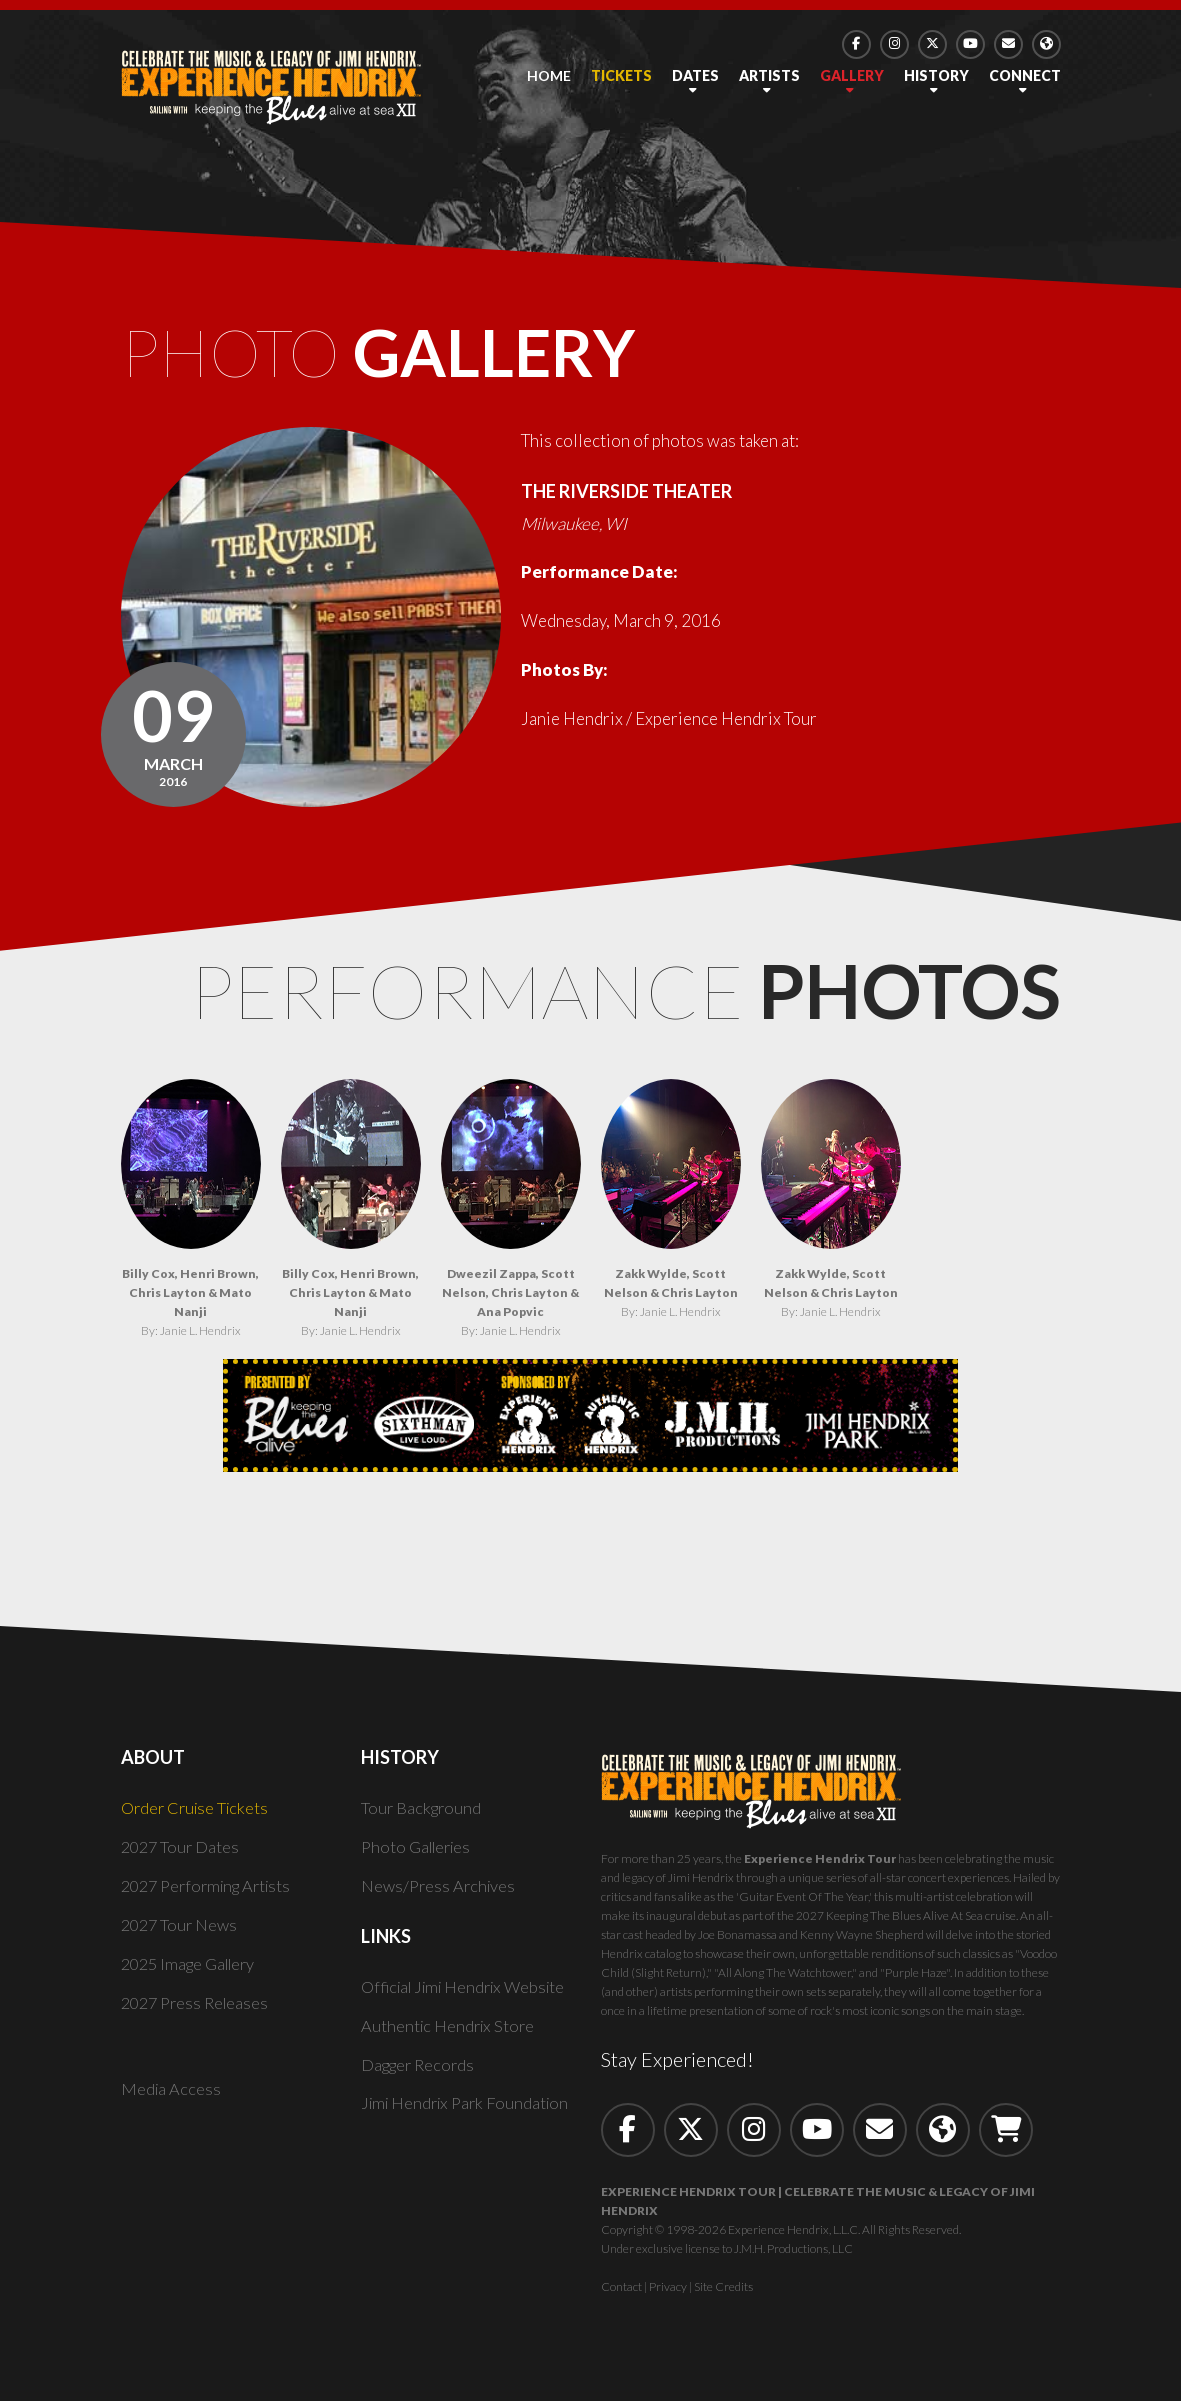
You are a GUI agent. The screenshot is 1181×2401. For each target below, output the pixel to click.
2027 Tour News (182, 1934)
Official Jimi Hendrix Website (470, 1996)
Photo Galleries (420, 1856)
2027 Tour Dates (182, 1856)
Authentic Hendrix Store (450, 2035)
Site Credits (723, 2296)
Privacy (668, 2296)
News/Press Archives (441, 1895)
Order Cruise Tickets (198, 1817)
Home (549, 75)
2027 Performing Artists (212, 1895)
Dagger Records (420, 2074)
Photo (417, 358)
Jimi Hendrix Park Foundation (470, 2113)
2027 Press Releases (198, 2012)
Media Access (172, 2099)
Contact (621, 2296)
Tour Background (423, 1817)
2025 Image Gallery (193, 1973)
